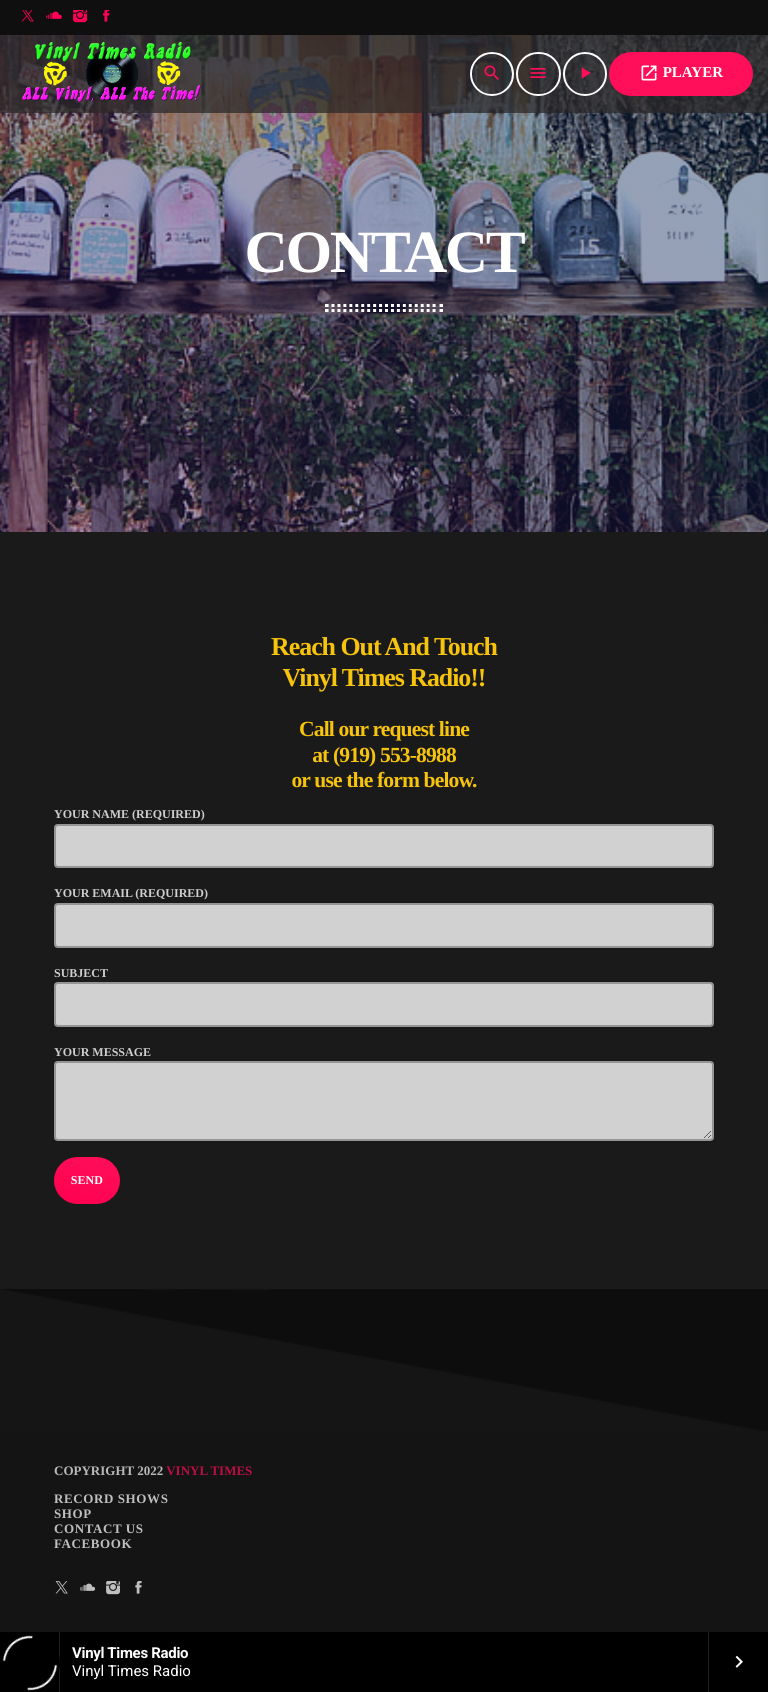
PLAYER (681, 73)
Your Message (384, 1093)
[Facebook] (106, 17)
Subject (384, 996)
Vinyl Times (209, 1470)
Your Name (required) (384, 837)
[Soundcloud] (54, 17)
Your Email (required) (384, 916)
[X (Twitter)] (28, 17)
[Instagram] (80, 17)
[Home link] (112, 74)
